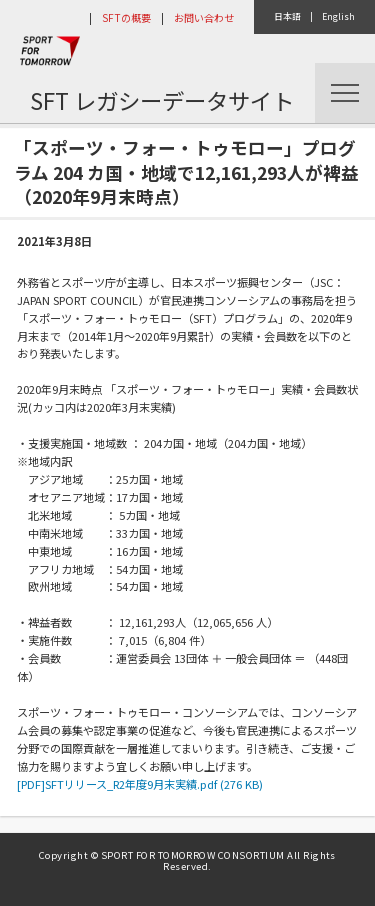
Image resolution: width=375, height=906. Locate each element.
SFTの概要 (126, 17)
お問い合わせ (204, 17)
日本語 (287, 16)
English (338, 16)
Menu (345, 93)
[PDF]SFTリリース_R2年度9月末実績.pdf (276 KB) (140, 784)
